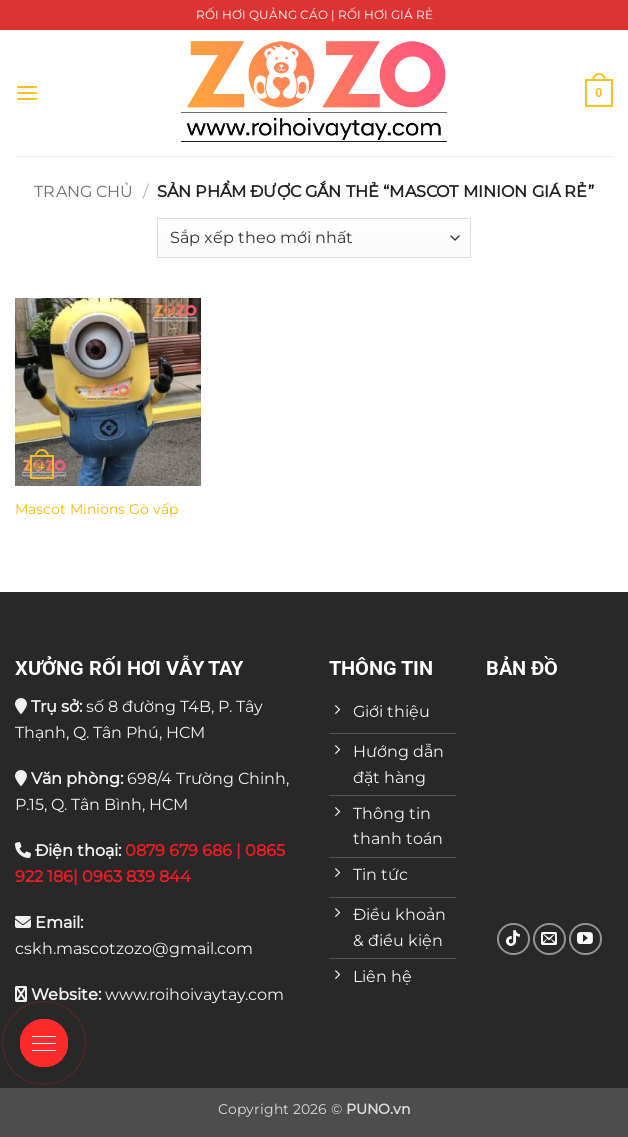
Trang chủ (83, 191)
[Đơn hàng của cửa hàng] (313, 238)
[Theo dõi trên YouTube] (585, 939)
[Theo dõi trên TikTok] (513, 939)
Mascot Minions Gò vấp (96, 509)
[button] (27, 92)
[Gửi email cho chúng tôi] (549, 939)
